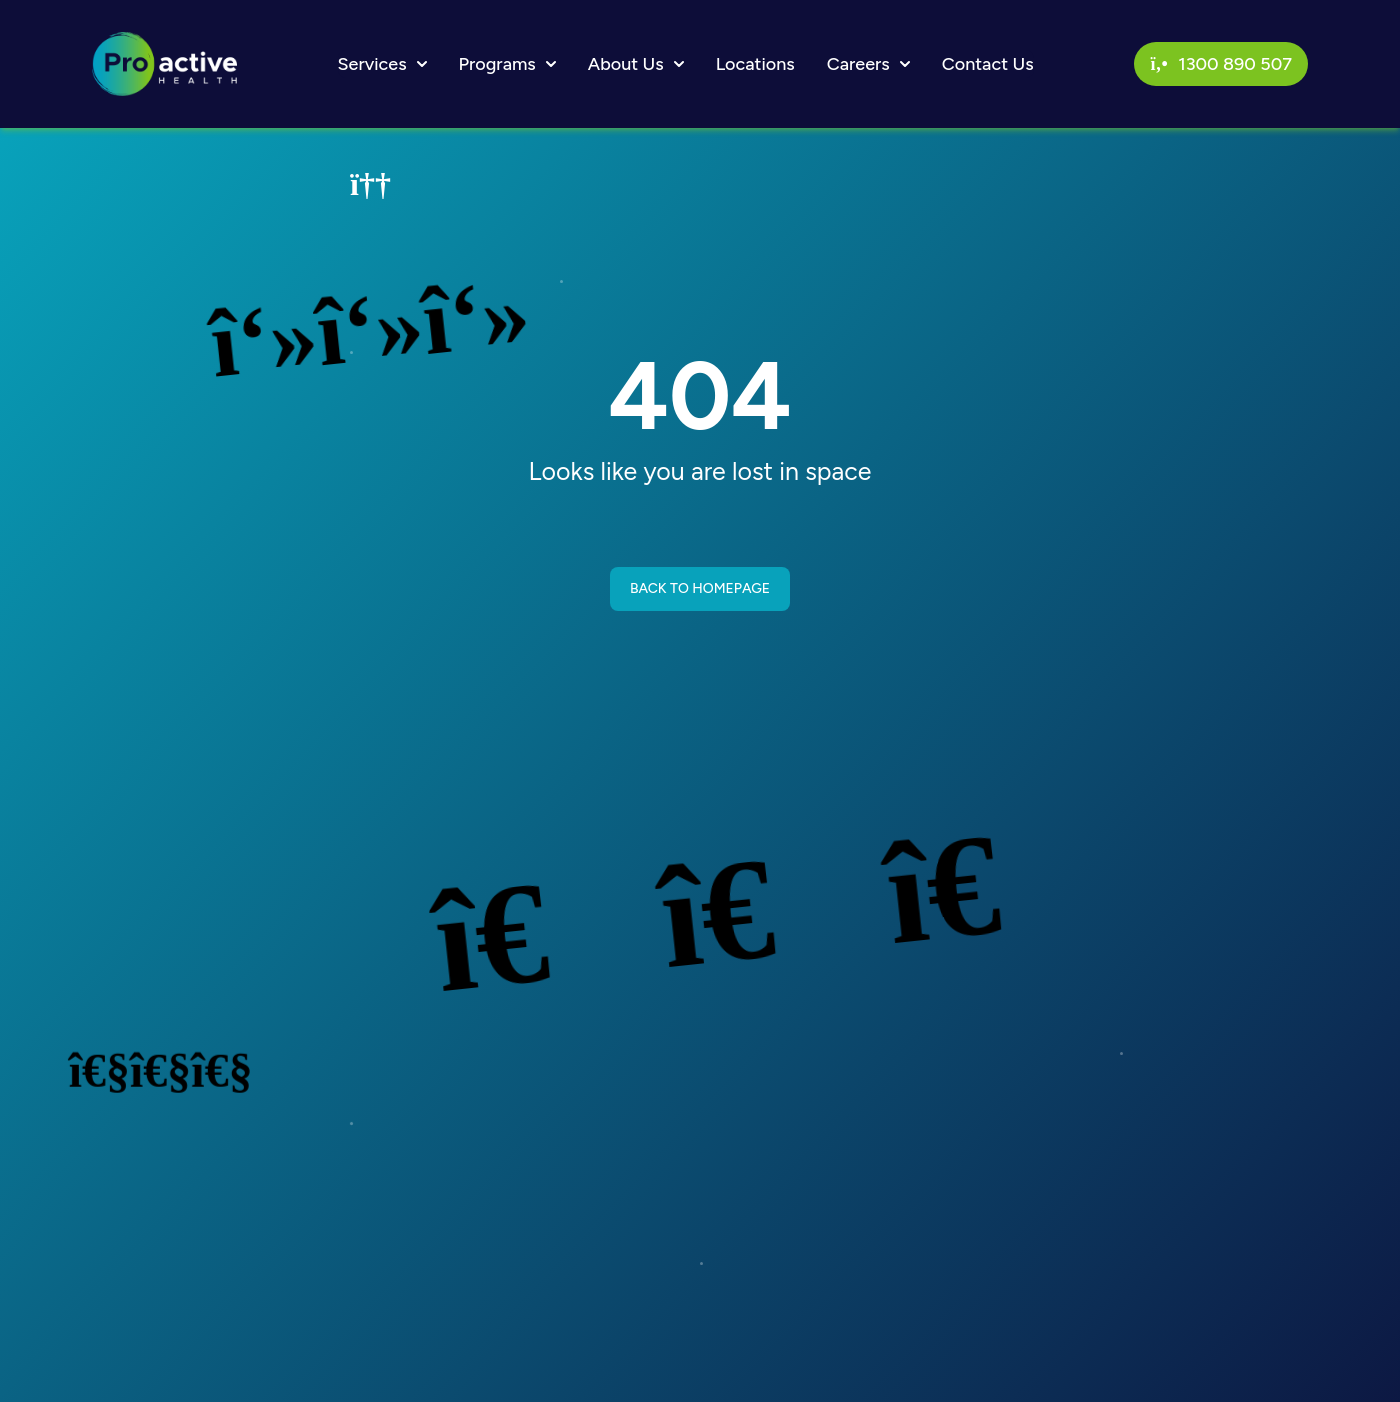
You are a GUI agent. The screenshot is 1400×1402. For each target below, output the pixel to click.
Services (382, 64)
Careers (868, 64)
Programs (507, 64)
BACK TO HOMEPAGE (700, 588)
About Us (636, 64)
